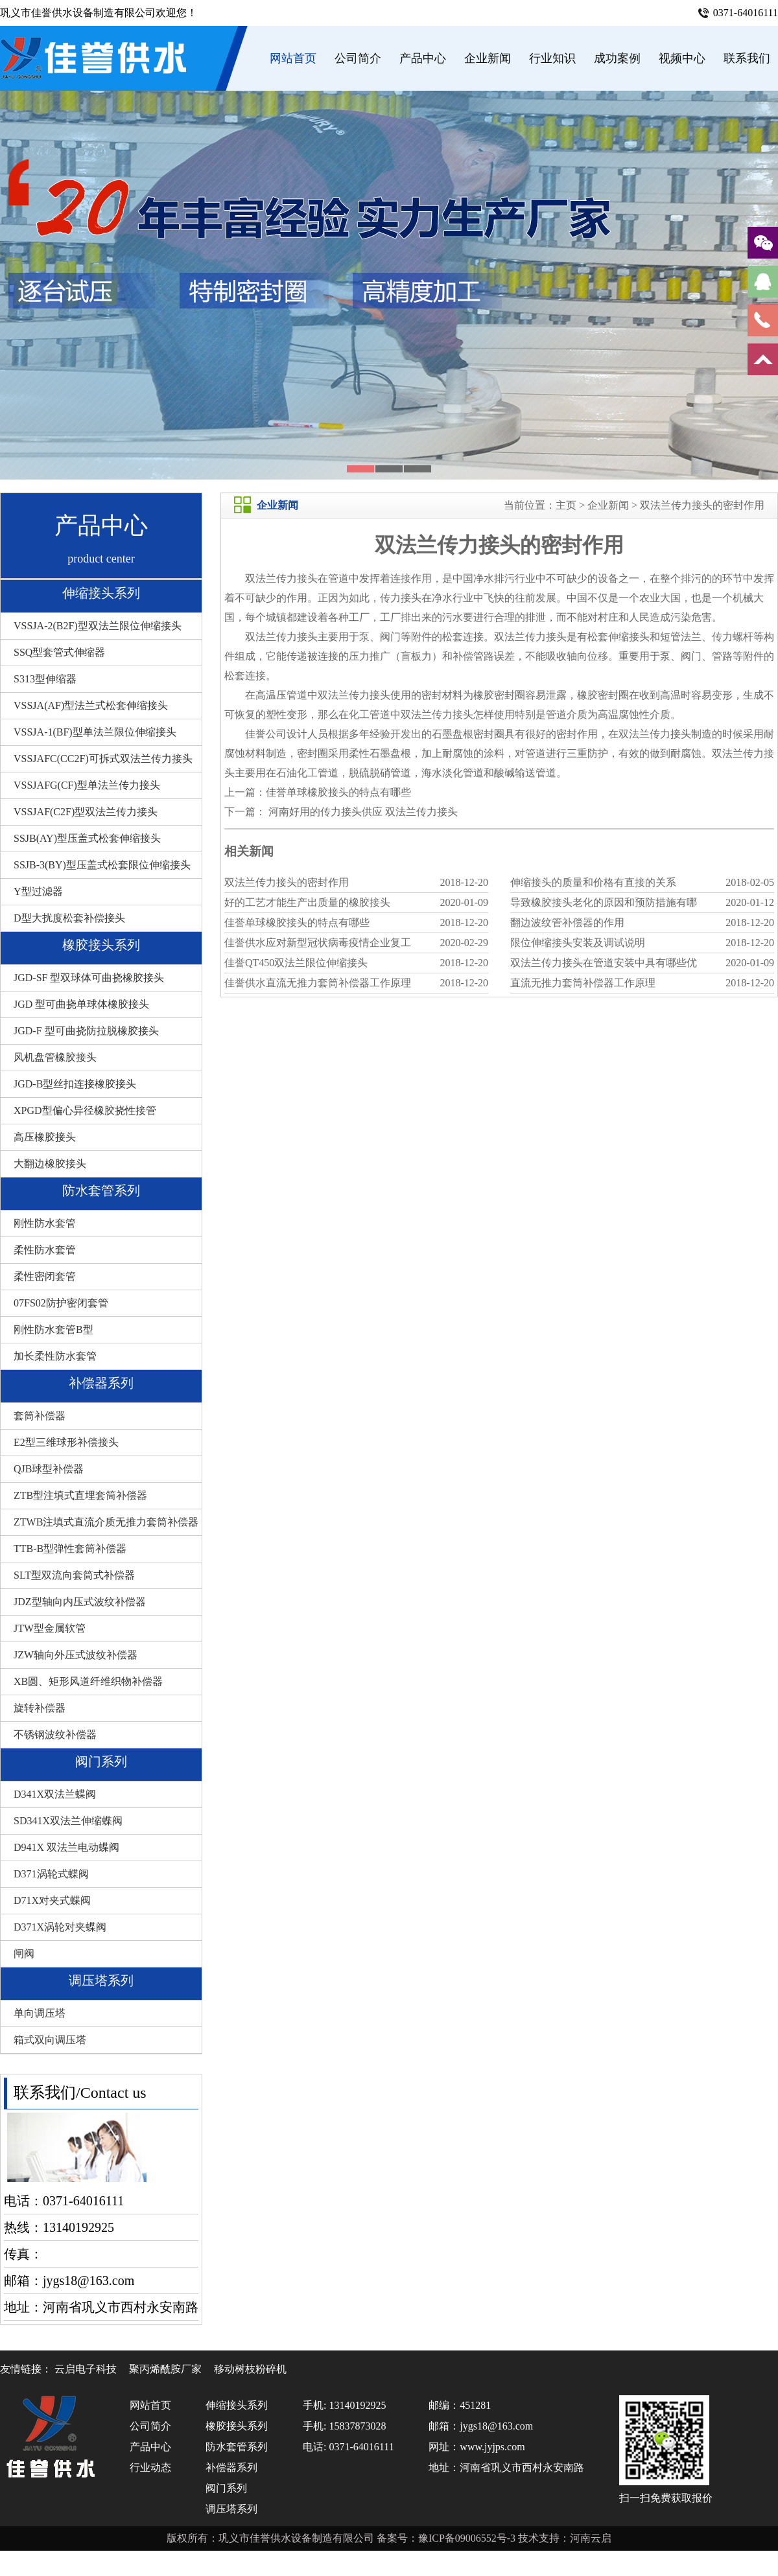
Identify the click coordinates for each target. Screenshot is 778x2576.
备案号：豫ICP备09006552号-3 (447, 2538)
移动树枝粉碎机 (250, 2368)
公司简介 (358, 58)
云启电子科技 (85, 2368)
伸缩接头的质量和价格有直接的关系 (593, 882)
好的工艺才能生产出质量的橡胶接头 (307, 902)
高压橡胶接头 (45, 1137)
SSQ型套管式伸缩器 (59, 652)
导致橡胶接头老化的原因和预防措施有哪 (603, 902)
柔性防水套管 (45, 1249)
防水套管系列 (101, 1190)
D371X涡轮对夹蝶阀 (60, 1926)
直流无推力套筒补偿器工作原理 (582, 982)
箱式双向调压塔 (50, 2039)
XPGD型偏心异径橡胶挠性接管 (85, 1110)
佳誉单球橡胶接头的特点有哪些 (338, 792)
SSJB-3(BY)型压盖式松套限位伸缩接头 (102, 864)
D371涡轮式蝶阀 (51, 1873)
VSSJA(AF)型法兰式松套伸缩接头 (91, 705)
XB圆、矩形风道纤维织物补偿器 (88, 1681)
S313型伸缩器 (45, 678)
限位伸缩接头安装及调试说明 (577, 942)
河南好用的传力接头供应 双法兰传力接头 (362, 811)
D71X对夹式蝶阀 (52, 1900)
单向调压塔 (39, 2013)
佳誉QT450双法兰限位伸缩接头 (296, 962)
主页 (566, 505)
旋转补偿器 (39, 1707)
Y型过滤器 (38, 891)
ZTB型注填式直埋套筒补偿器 (80, 1495)
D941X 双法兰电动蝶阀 (66, 1847)
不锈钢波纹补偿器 (55, 1734)
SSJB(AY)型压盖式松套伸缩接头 (87, 838)
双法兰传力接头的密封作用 (702, 505)
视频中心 (682, 58)
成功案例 (617, 58)
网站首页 (293, 58)
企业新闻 (487, 58)
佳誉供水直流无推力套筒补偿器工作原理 (317, 982)
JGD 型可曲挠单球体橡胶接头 (81, 1004)
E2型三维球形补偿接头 (66, 1442)
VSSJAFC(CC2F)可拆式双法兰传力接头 (103, 758)
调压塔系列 (101, 1980)
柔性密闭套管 (45, 1276)
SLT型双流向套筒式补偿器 (74, 1575)
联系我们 (747, 58)
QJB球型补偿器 (49, 1468)
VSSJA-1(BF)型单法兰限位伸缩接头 (95, 731)
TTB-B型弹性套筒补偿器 (70, 1548)
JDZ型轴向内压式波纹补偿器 (80, 1601)
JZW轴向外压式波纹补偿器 (75, 1654)
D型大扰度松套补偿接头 (69, 917)
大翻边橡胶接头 (50, 1163)
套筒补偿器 (39, 1415)
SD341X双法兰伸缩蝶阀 (68, 1820)
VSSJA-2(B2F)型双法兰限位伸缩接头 (98, 625)
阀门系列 (101, 1761)
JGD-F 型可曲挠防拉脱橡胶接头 (86, 1030)
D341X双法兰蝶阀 (55, 1794)
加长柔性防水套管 (55, 1356)
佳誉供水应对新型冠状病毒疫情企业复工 (317, 942)
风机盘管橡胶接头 (55, 1057)
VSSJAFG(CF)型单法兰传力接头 (87, 785)
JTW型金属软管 (50, 1628)
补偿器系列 (101, 1383)
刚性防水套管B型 (53, 1329)
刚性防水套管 (45, 1223)
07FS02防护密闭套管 (61, 1302)
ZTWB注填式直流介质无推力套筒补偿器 (106, 1521)
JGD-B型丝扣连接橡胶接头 (75, 1083)
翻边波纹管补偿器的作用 (567, 922)
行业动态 (150, 2467)
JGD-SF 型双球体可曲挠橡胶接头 (89, 977)
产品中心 (422, 58)
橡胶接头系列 (101, 945)
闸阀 (24, 1953)
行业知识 (552, 58)
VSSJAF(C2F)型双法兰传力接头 (86, 811)
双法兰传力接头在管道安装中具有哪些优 (603, 962)
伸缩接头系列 (101, 593)
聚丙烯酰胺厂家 (165, 2368)
